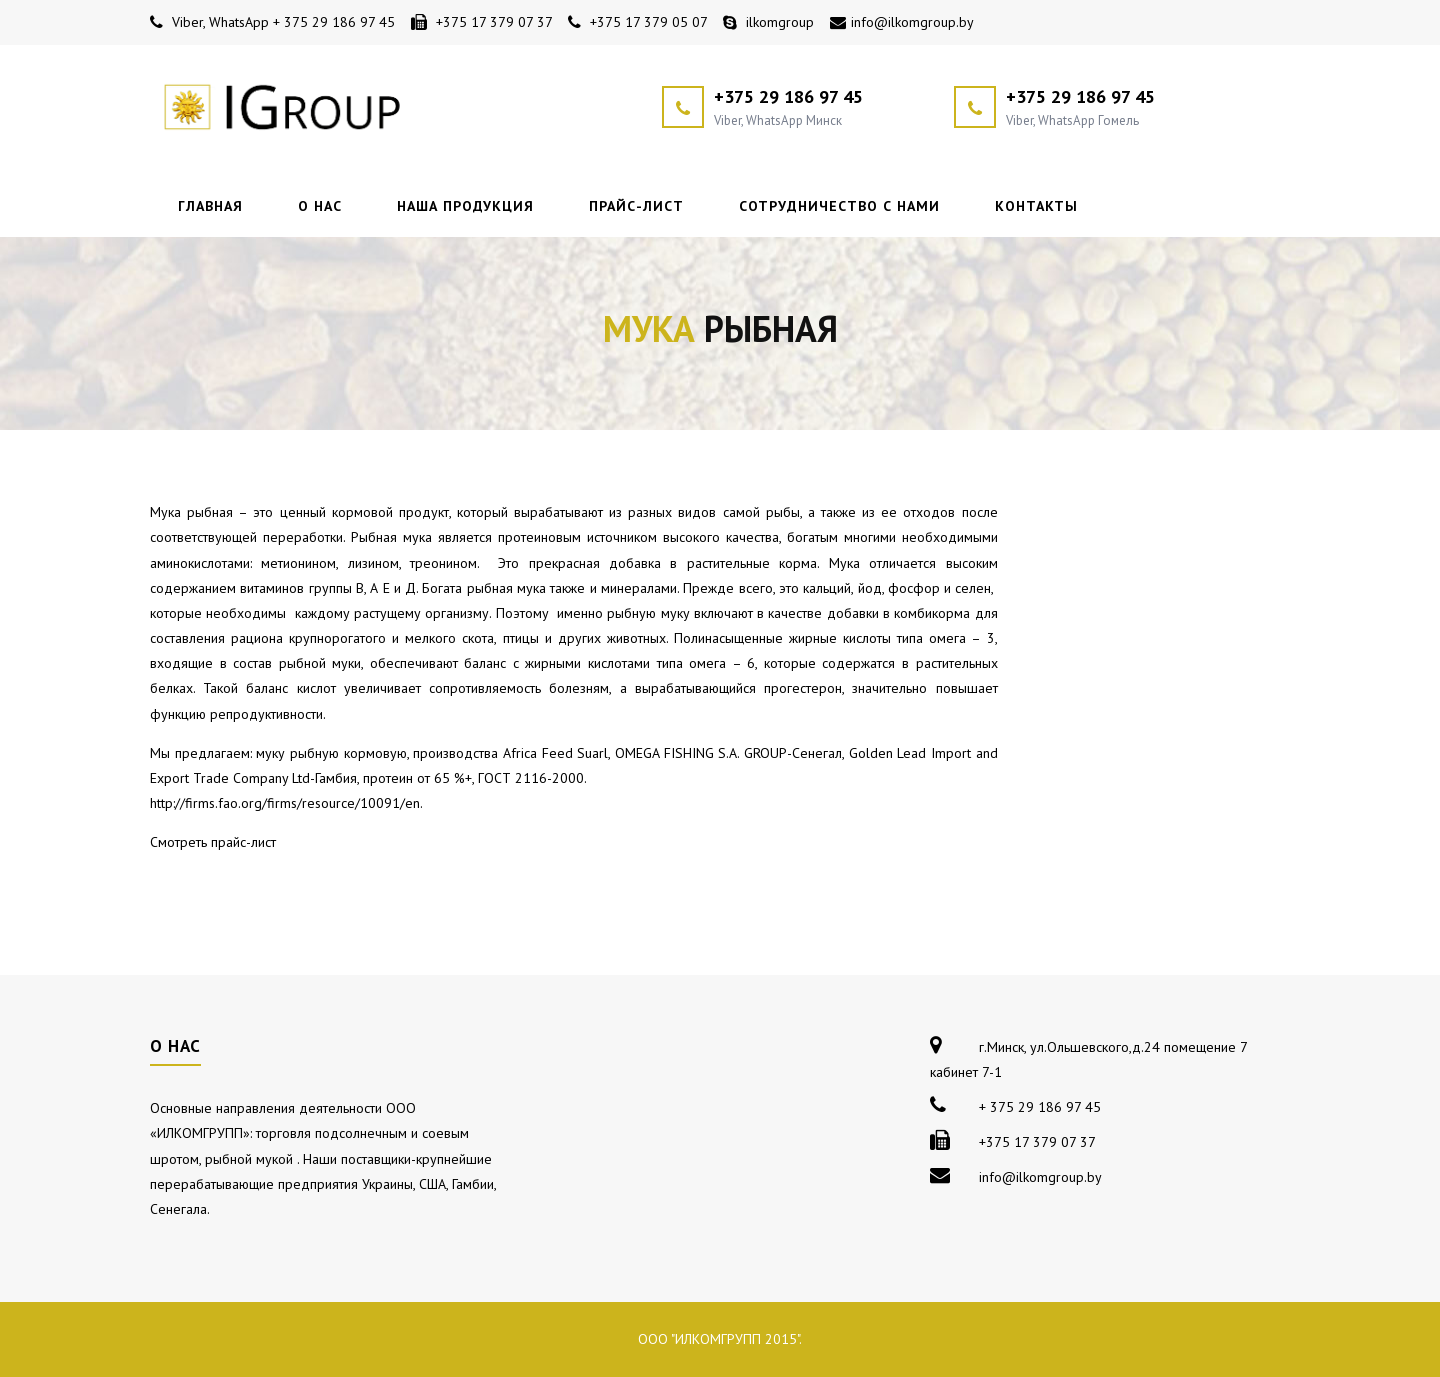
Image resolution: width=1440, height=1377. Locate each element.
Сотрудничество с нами (839, 206)
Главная (210, 206)
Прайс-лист (636, 206)
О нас (320, 206)
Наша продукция (465, 206)
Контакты (1036, 206)
